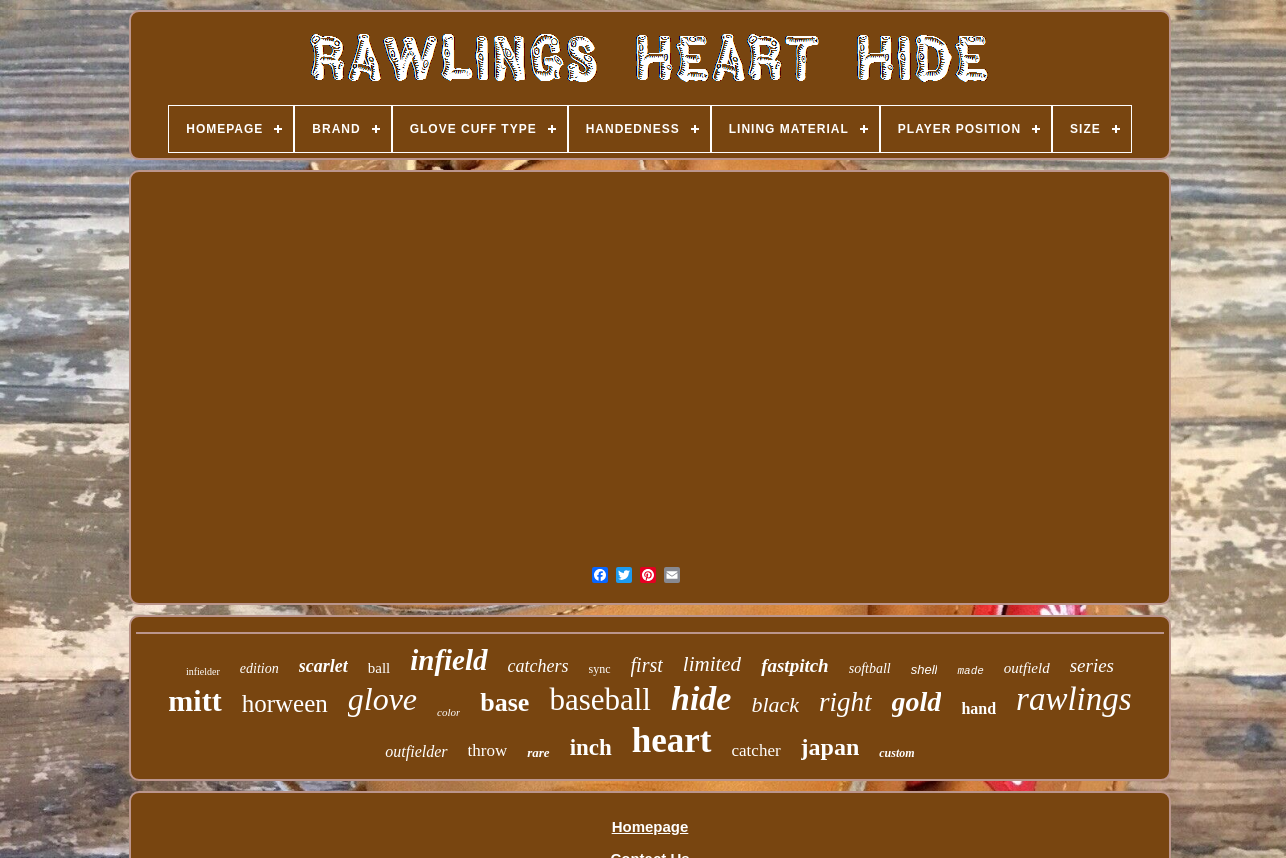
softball (870, 668)
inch (591, 747)
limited (712, 664)
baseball (600, 699)
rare (538, 752)
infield (448, 660)
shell (924, 669)
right (845, 702)
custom (896, 753)
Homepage (650, 826)
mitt (194, 700)
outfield (1027, 668)
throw (488, 750)
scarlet (323, 666)
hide (701, 698)
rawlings (1074, 699)
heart (672, 740)
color (448, 712)
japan (830, 747)
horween (285, 703)
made (970, 671)
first (647, 665)
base (504, 702)
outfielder (416, 751)
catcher (756, 750)
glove (382, 699)
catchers (538, 666)
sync (600, 669)
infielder (203, 671)
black (775, 704)
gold (917, 701)
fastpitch (795, 665)
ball (379, 668)
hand (978, 708)
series (1092, 665)
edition (259, 668)
